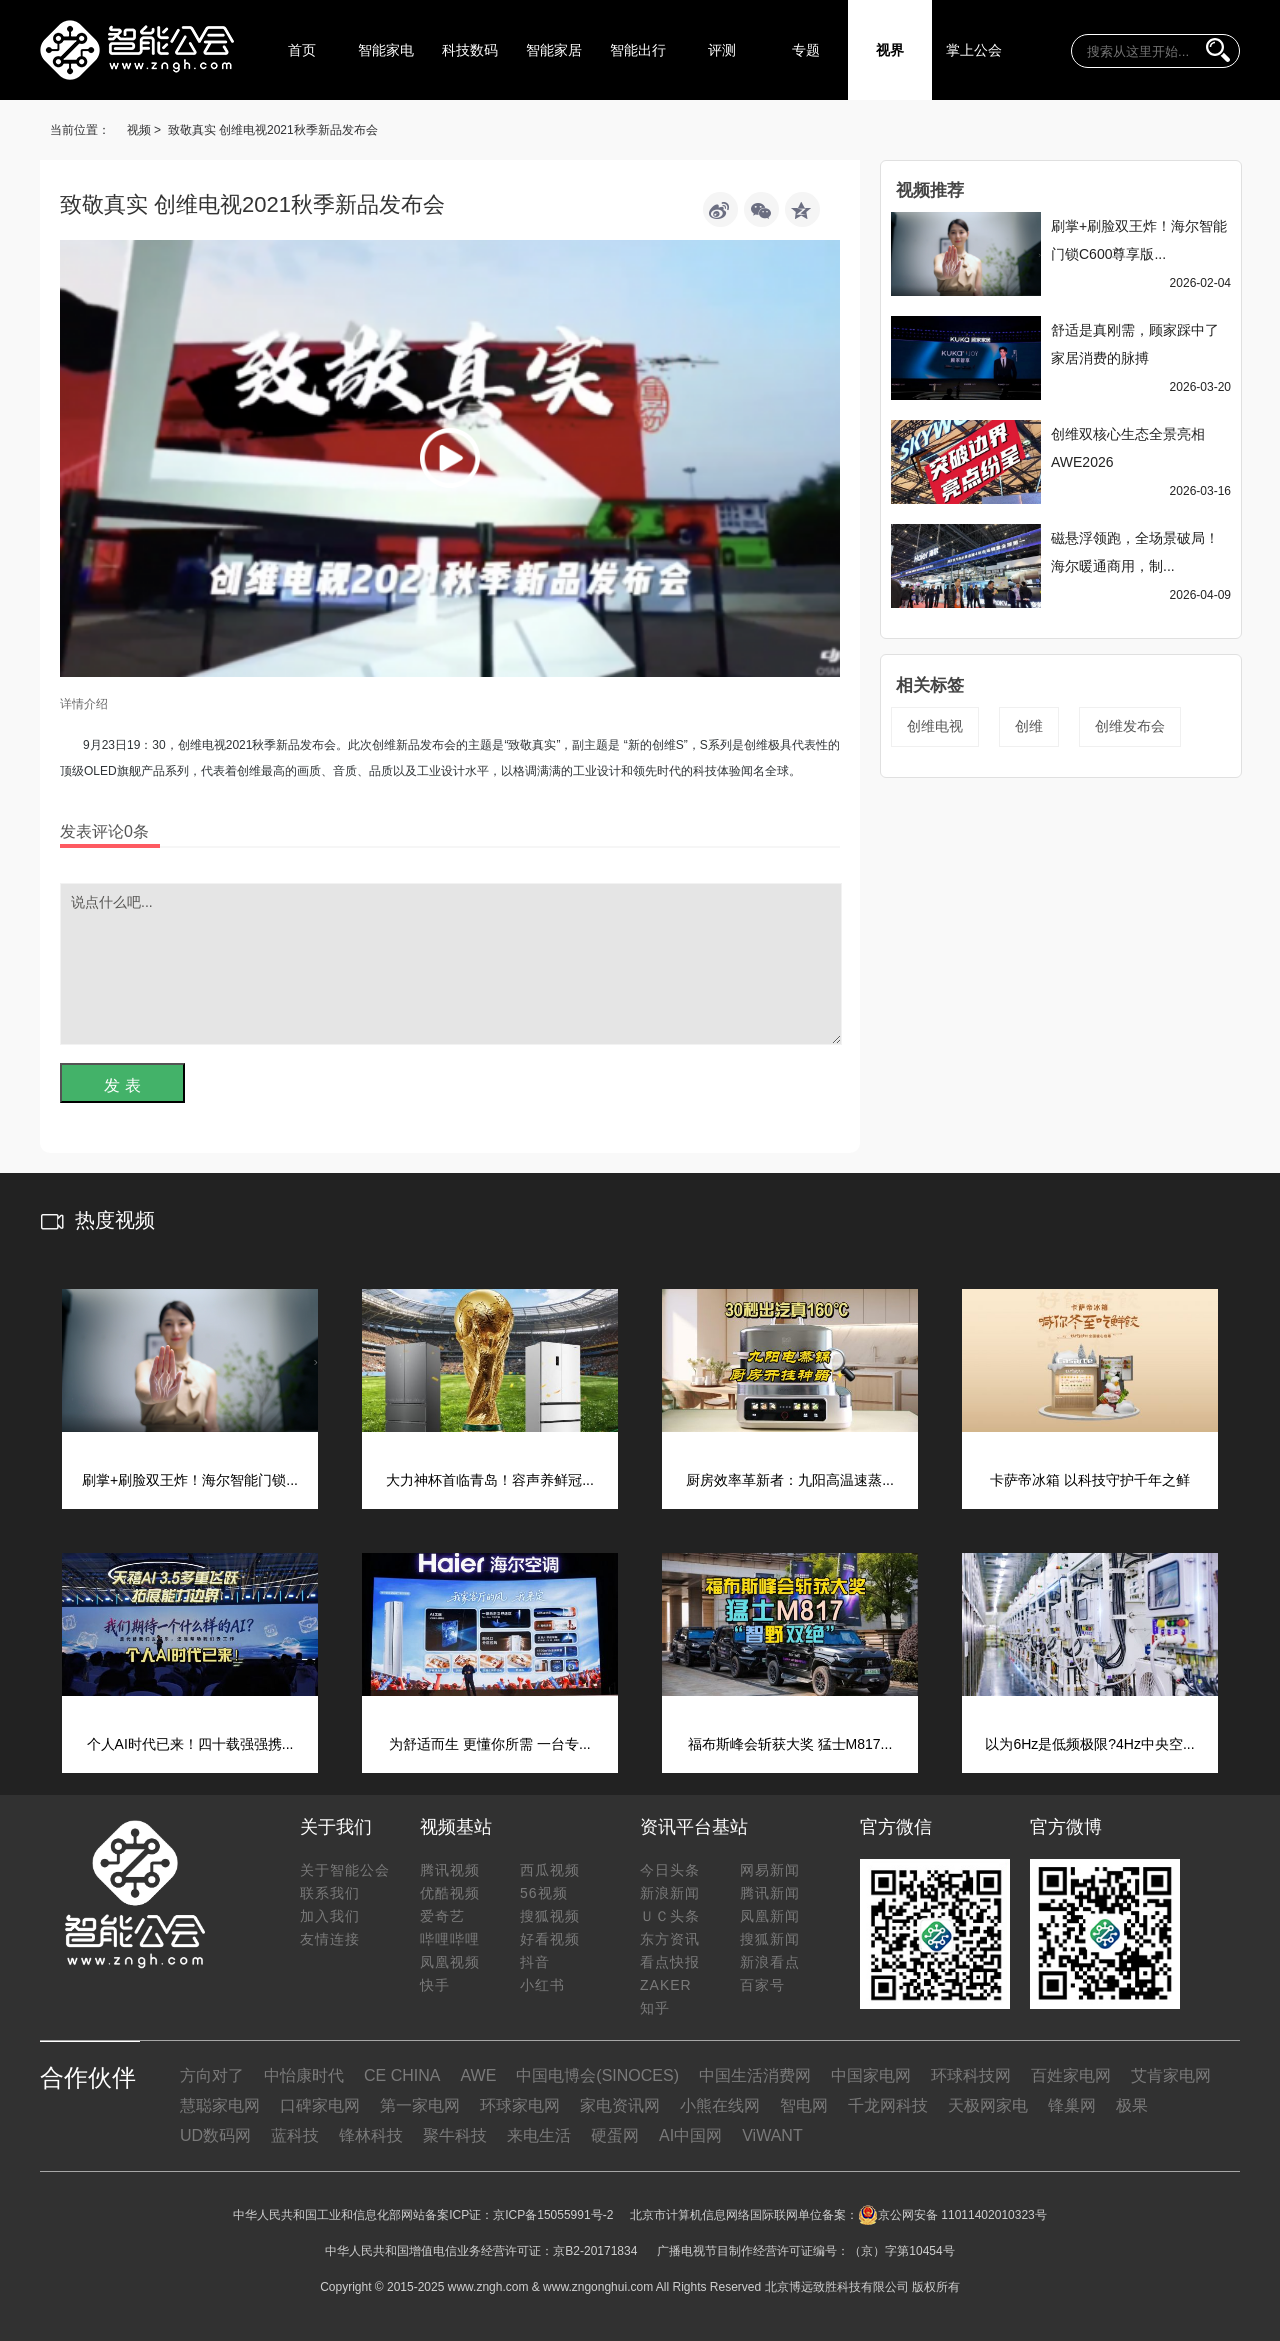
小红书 (542, 1985)
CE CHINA (402, 2075)
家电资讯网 (620, 2105)
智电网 (804, 2105)
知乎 (655, 2008)
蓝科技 (295, 2135)
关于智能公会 (345, 1870)
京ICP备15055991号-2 (553, 2215)
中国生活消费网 (755, 2075)
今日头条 (670, 1870)
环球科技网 (971, 2075)
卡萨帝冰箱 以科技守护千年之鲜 (1090, 1480)
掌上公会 (974, 50)
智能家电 (386, 50)
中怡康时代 (304, 2075)
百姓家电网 (1071, 2075)
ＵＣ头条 (670, 1916)
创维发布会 (1130, 726)
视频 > (144, 130)
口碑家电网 (320, 2105)
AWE (478, 2075)
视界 (890, 50)
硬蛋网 (615, 2135)
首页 (302, 50)
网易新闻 (770, 1870)
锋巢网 (1072, 2105)
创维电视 (935, 726)
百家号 (762, 1985)
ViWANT (772, 2135)
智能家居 (554, 50)
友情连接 (330, 1939)
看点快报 (670, 1962)
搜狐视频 (550, 1916)
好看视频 (550, 1939)
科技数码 (470, 50)
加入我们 (330, 1916)
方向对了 (212, 2075)
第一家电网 (420, 2105)
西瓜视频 (550, 1870)
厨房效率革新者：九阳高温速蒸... (790, 1480)
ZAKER (666, 1985)
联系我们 (330, 1893)
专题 (806, 50)
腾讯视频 (450, 1870)
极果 (1132, 2105)
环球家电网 (520, 2105)
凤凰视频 (450, 1962)
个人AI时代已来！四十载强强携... (190, 1744)
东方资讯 (670, 1939)
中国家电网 (871, 2075)
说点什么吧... (451, 964)
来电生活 (539, 2135)
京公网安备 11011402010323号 (952, 2215)
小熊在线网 (720, 2105)
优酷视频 (450, 1893)
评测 (722, 50)
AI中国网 (690, 2135)
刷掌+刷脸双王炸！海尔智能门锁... (190, 1480)
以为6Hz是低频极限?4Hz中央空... (1089, 1744)
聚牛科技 (455, 2135)
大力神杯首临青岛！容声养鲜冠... (490, 1480)
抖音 (535, 1962)
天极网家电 (988, 2105)
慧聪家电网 (220, 2105)
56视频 (544, 1893)
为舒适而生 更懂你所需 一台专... (489, 1744)
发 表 (122, 1085)
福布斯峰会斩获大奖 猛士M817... (790, 1744)
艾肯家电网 (1171, 2075)
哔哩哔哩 (450, 1939)
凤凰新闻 (770, 1916)
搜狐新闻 (770, 1939)
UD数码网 (215, 2135)
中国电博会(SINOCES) (597, 2075)
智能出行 (638, 50)
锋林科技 (371, 2135)
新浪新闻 (670, 1893)
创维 (1029, 726)
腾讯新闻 (770, 1893)
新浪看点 (770, 1962)
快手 (435, 1985)
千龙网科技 (888, 2105)
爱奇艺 (442, 1916)
